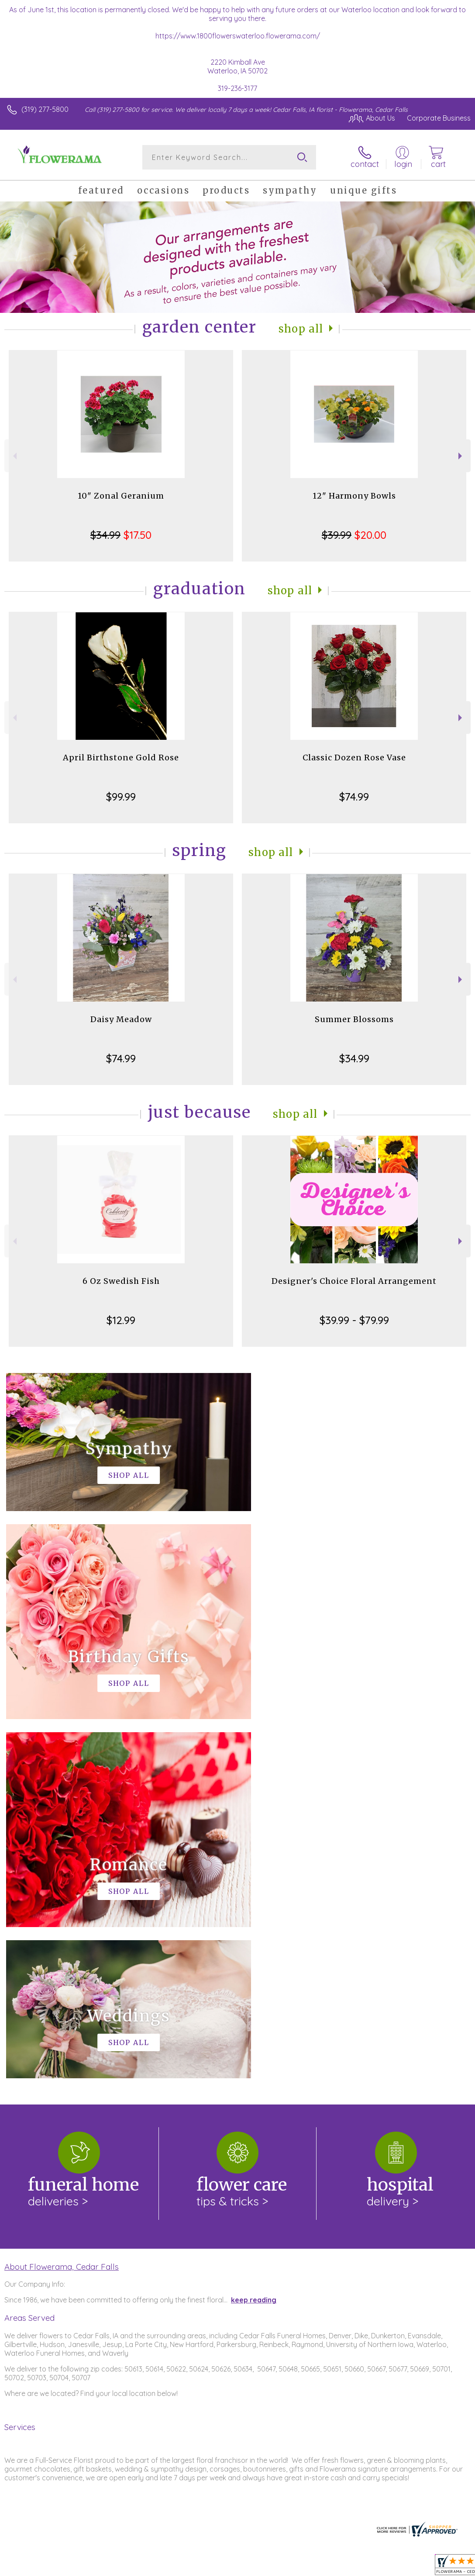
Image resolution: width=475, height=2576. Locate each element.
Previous (13, 456)
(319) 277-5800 (45, 109)
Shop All (300, 329)
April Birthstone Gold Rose (121, 757)
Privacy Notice (322, 2567)
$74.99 (354, 796)
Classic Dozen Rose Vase (354, 757)
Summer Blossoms (354, 1019)
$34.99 (354, 1058)
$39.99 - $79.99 (354, 1320)
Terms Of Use (270, 2567)
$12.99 (121, 1320)
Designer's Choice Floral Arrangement (354, 1281)
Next (461, 456)
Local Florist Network (384, 2567)
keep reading (253, 1940)
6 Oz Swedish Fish (121, 1281)
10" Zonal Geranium (121, 496)
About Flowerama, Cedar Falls (61, 1907)
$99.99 (121, 796)
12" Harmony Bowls (354, 496)
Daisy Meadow (121, 1019)
